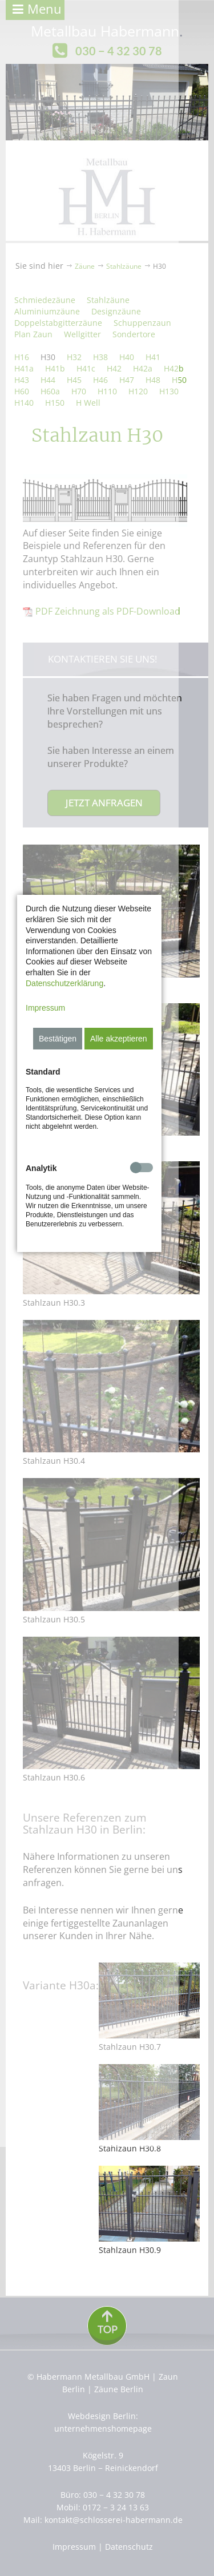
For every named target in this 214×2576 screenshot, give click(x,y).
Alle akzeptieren (154, 1262)
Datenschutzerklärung (132, 1207)
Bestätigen (93, 1262)
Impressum (45, 1232)
